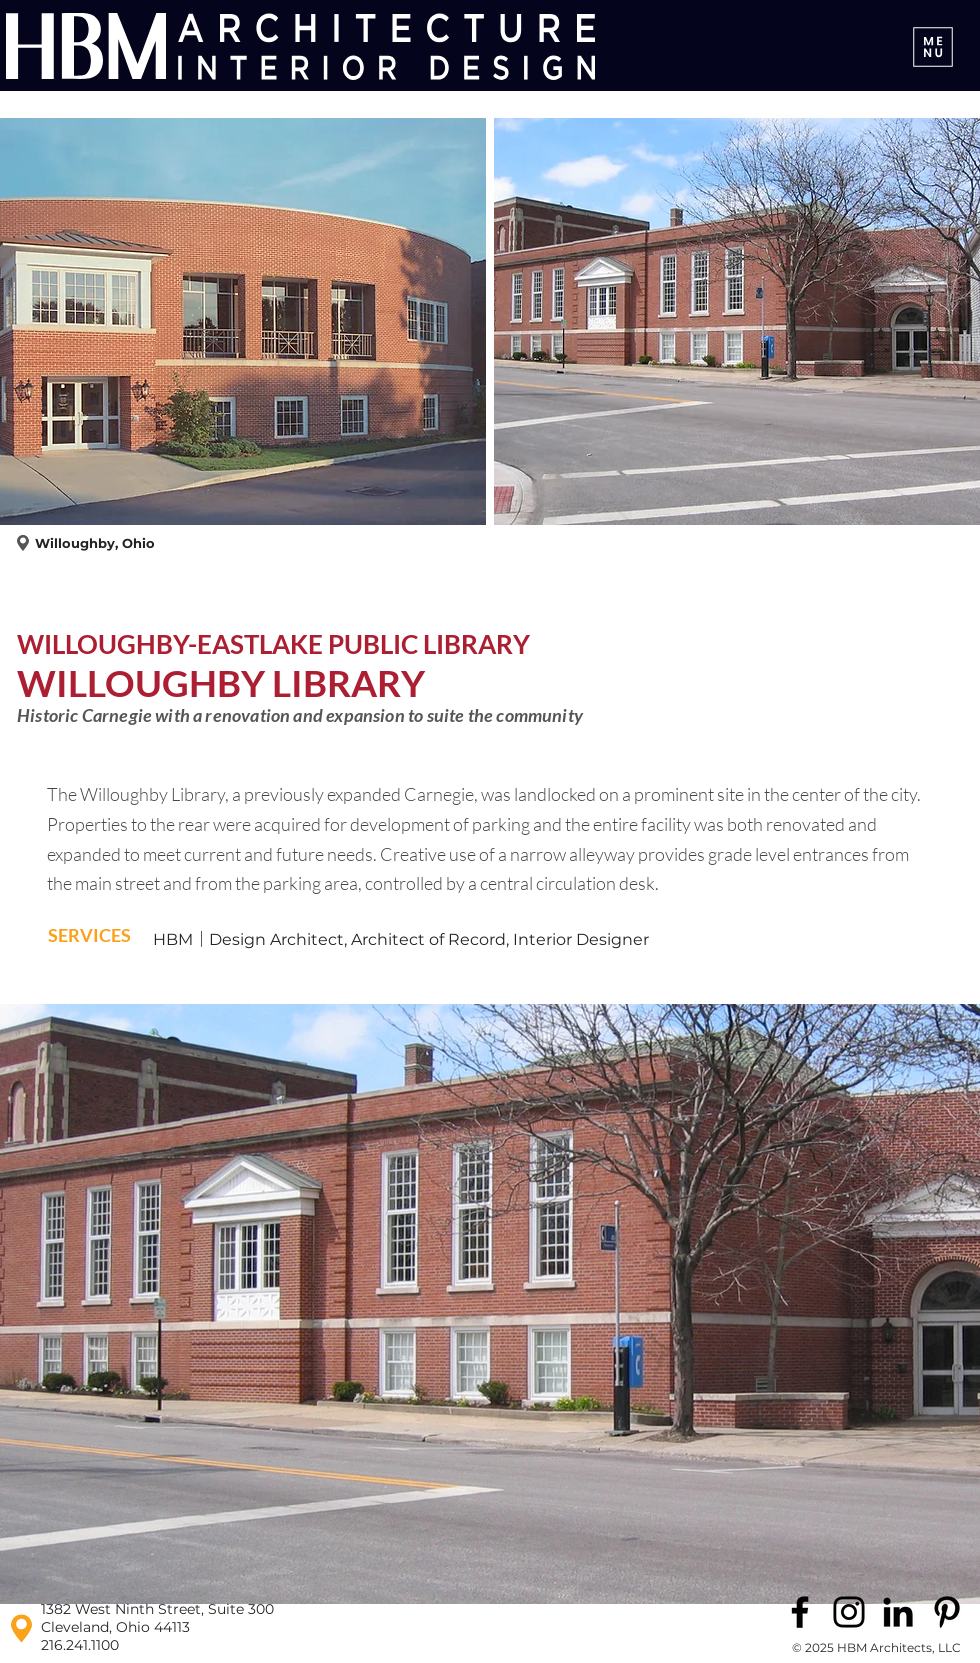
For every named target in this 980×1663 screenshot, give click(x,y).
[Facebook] (800, 1612)
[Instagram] (849, 1612)
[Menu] (933, 46)
